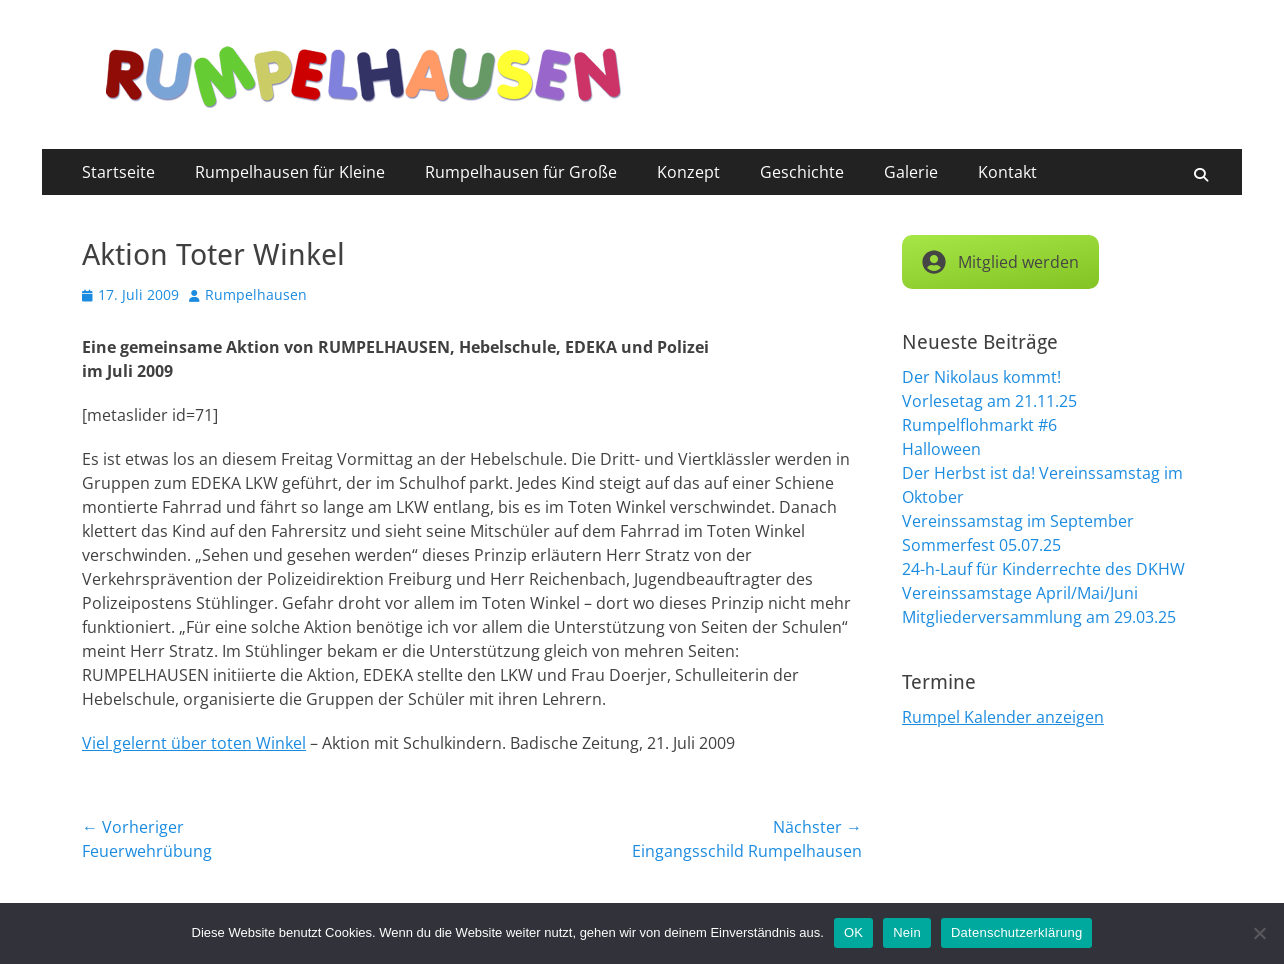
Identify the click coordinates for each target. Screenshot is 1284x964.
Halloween (941, 449)
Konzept (688, 172)
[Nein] (1259, 933)
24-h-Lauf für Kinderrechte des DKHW (1043, 569)
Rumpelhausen (256, 294)
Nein (907, 932)
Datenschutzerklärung (1016, 932)
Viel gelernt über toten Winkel (194, 743)
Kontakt (1007, 172)
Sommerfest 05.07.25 (981, 545)
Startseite (118, 172)
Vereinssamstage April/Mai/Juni (1020, 593)
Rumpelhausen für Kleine (290, 172)
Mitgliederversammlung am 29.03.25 (1039, 617)
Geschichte (802, 172)
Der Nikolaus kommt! (981, 377)
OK (853, 932)
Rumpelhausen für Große (521, 172)
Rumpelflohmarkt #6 (979, 425)
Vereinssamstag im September (1018, 521)
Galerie (911, 172)
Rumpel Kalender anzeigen (1003, 717)
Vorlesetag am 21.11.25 (989, 401)
